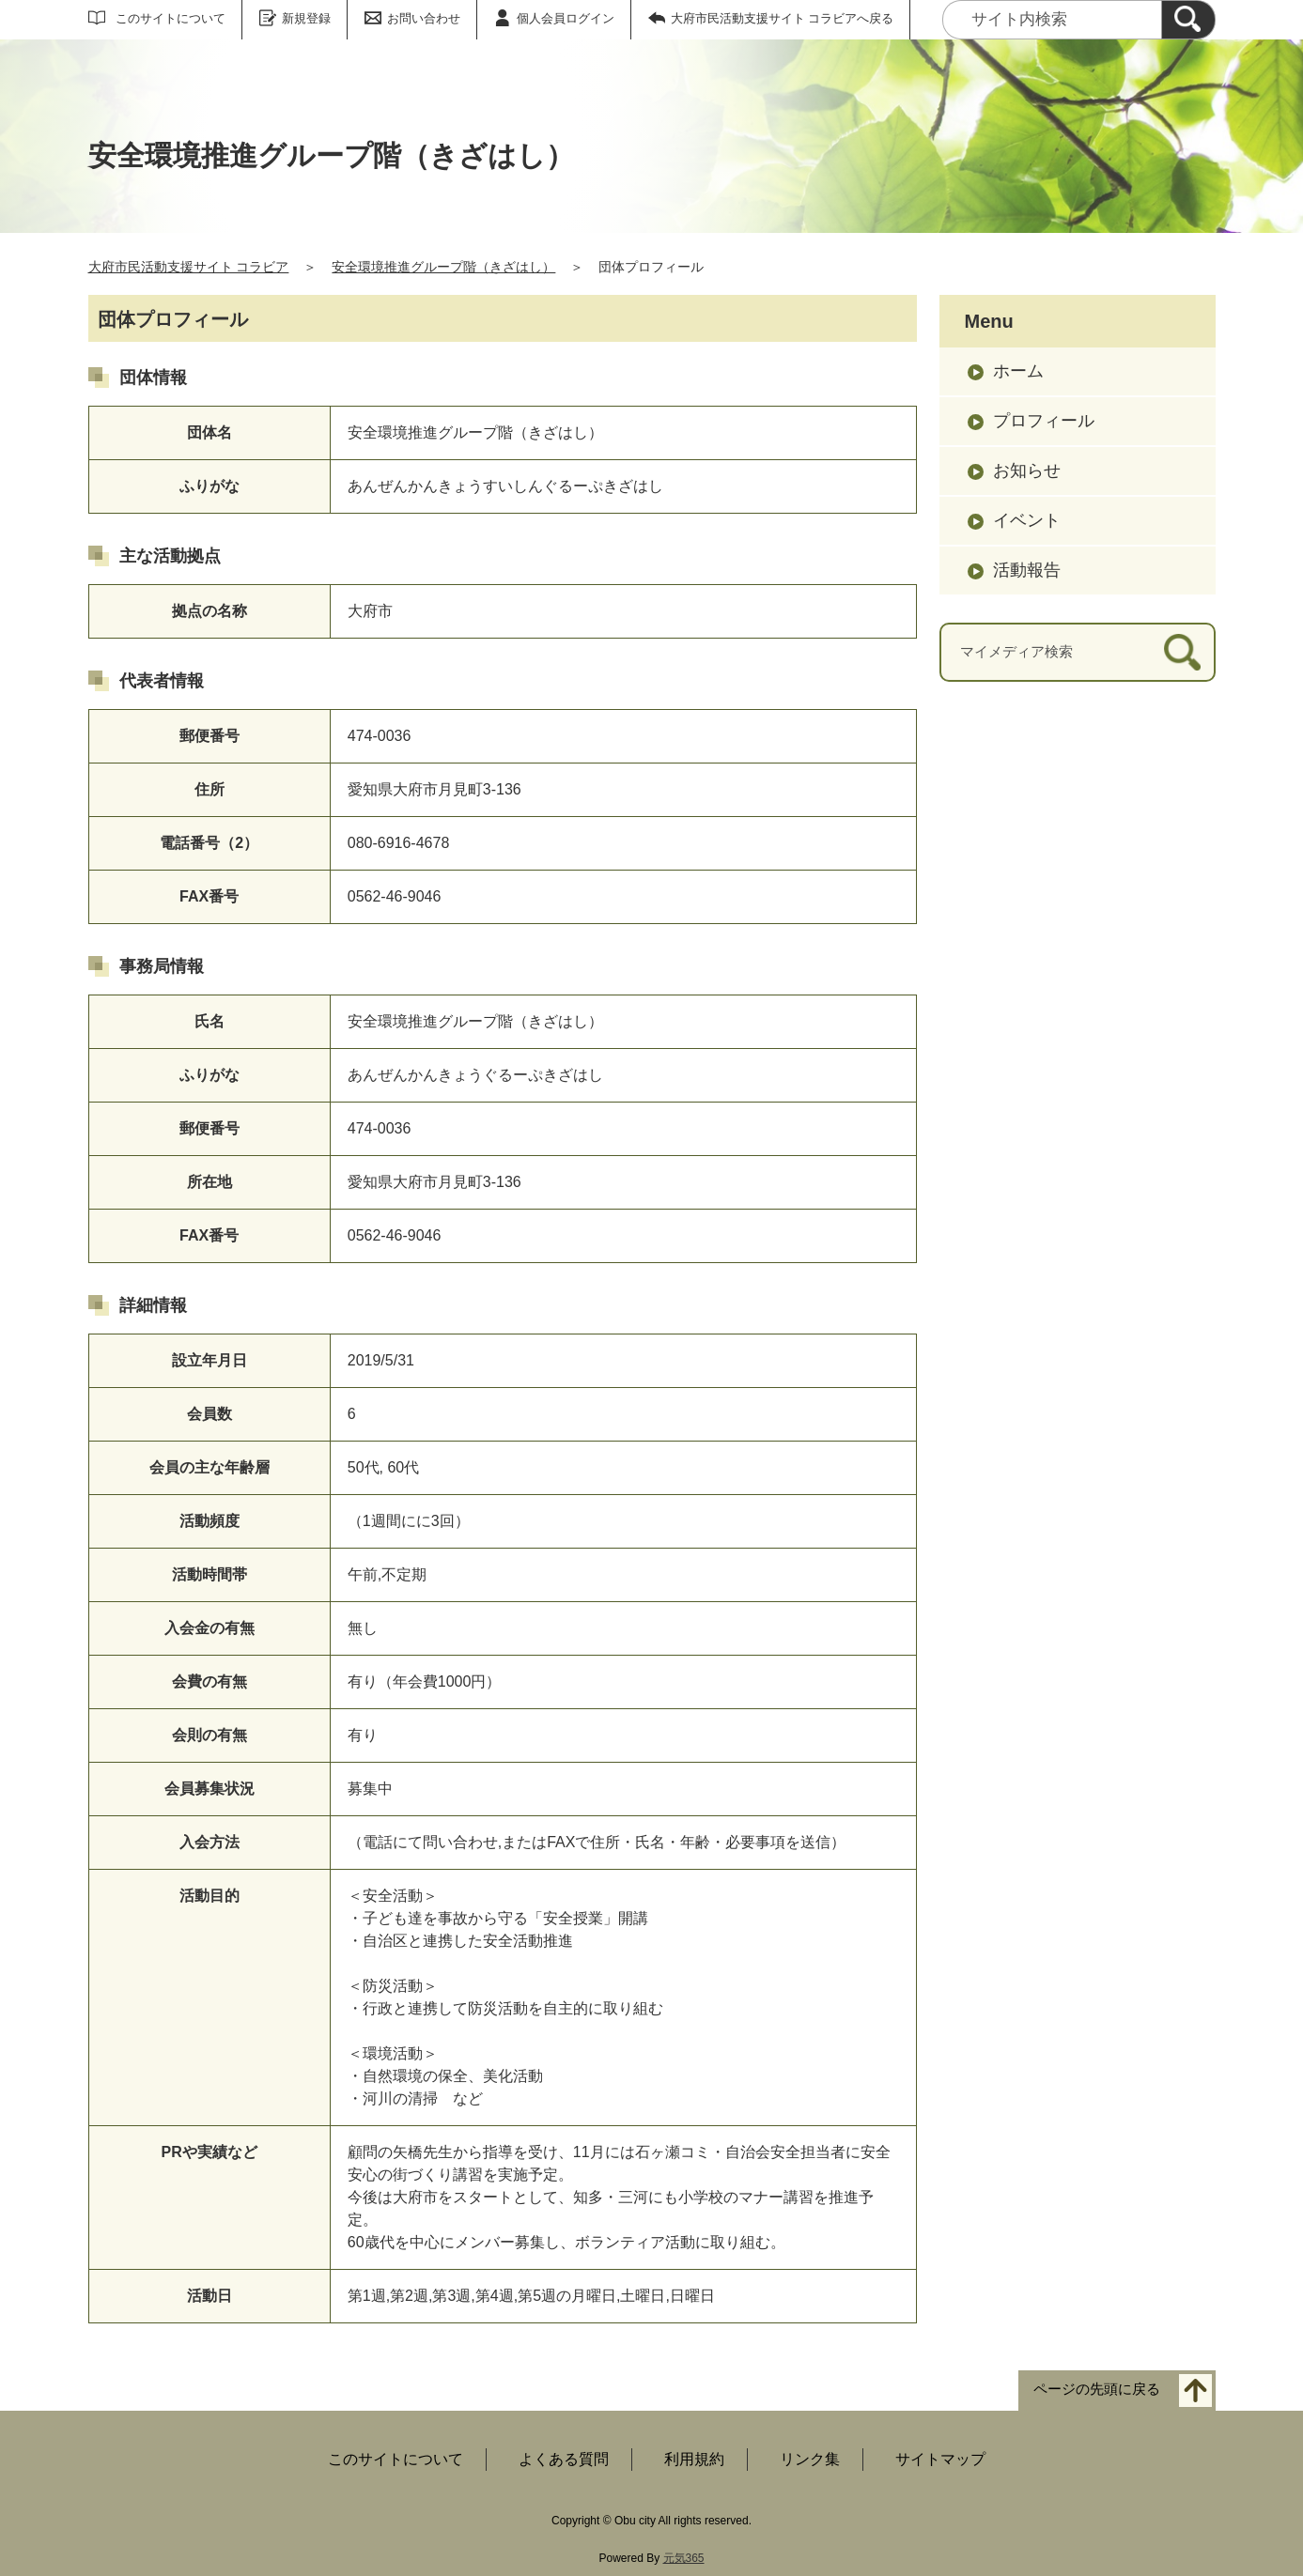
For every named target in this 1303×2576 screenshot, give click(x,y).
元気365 (684, 2558)
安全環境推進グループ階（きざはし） (443, 266)
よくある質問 (564, 2459)
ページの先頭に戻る (1096, 2390)
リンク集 (810, 2459)
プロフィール (1043, 420)
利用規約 (694, 2459)
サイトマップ (940, 2459)
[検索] (1188, 19)
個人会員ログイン (565, 18)
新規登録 (306, 18)
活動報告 (1027, 570)
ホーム (1018, 371)
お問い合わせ (423, 18)
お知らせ (1027, 470)
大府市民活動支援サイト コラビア (188, 266)
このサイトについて (170, 18)
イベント (1027, 520)
